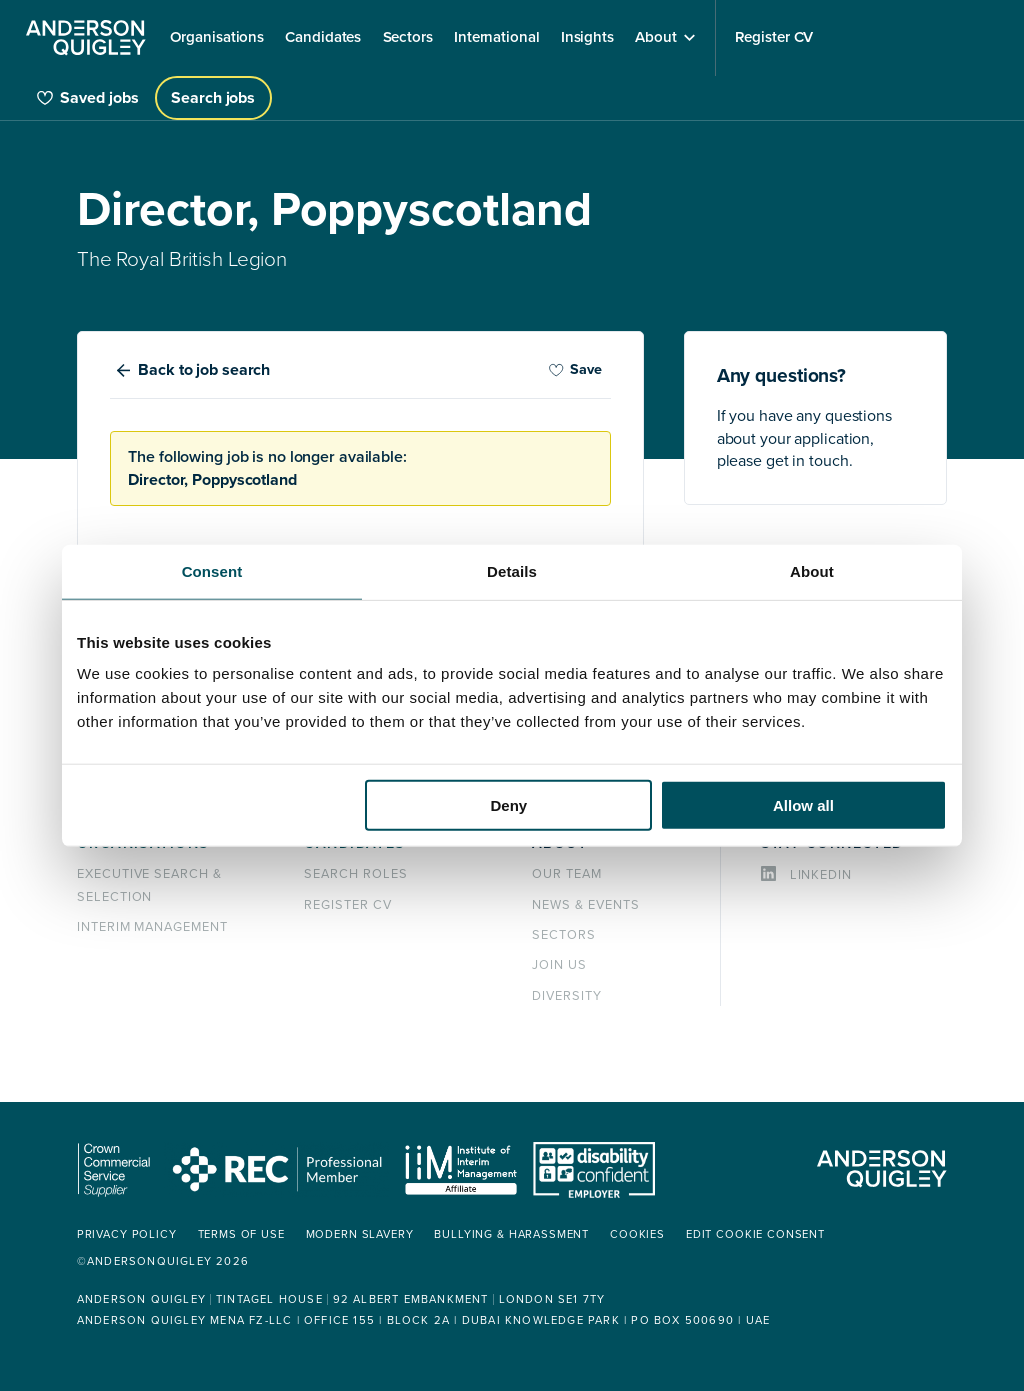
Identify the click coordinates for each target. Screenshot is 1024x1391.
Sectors (564, 935)
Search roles (356, 874)
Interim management (152, 927)
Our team (567, 874)
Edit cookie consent (755, 1234)
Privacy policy (127, 1234)
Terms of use (241, 1234)
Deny (509, 805)
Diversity (567, 996)
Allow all (803, 805)
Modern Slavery (360, 1234)
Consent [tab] (212, 570)
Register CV (348, 905)
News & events (585, 905)
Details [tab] (512, 570)
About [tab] (812, 570)
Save (575, 369)
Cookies (637, 1234)
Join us (559, 965)
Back (204, 370)
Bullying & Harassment (511, 1234)
